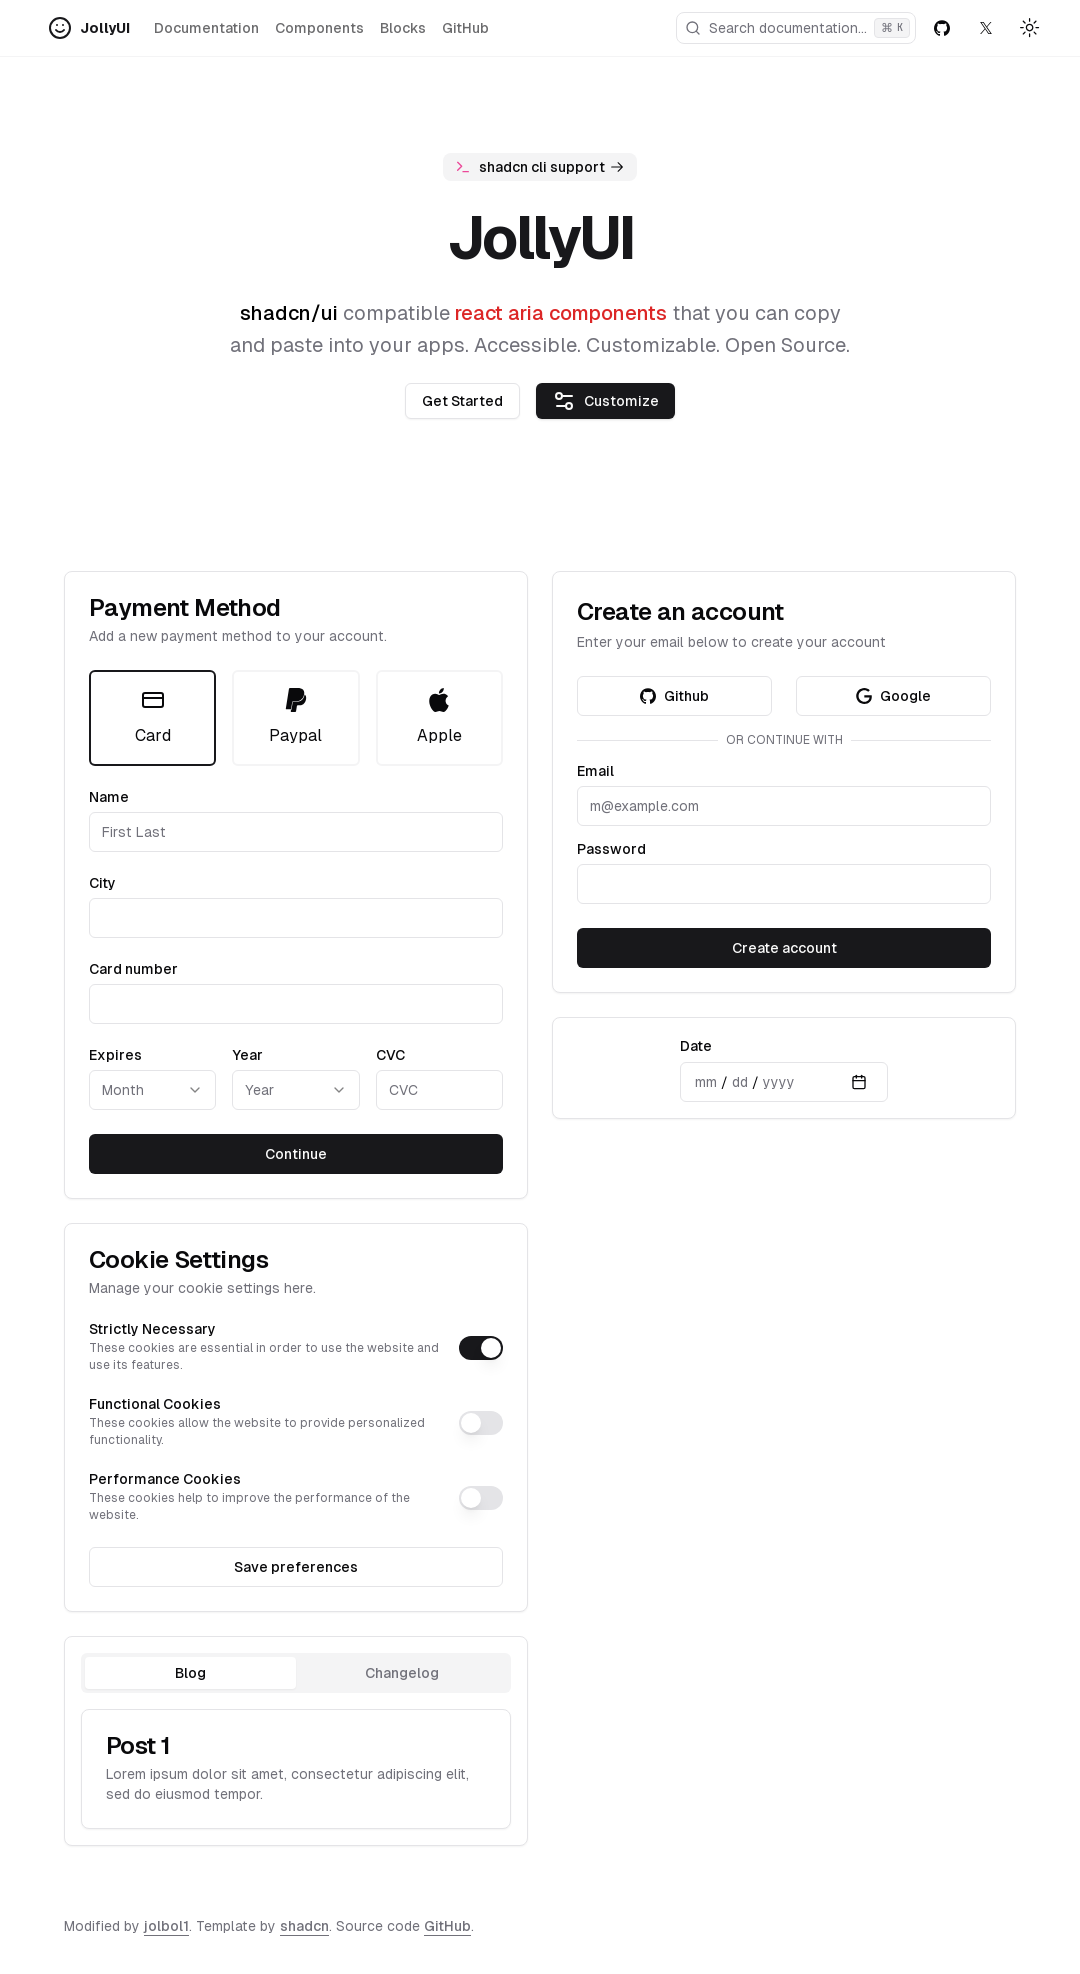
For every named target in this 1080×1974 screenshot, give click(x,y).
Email (595, 771)
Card (153, 716)
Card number (133, 969)
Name (109, 797)
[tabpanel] (296, 1769)
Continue (296, 1154)
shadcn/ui (289, 313)
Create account (784, 948)
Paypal (295, 716)
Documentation (206, 28)
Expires (115, 1055)
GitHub (465, 28)
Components (319, 28)
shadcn (304, 1926)
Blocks (403, 28)
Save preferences (296, 1567)
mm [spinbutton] (706, 1082)
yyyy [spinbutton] (779, 1082)
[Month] (152, 1090)
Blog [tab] (190, 1673)
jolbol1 (166, 1926)
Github (674, 696)
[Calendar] (859, 1082)
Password (611, 849)
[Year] (295, 1090)
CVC (390, 1055)
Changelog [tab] (402, 1673)
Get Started (462, 401)
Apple (439, 716)
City (102, 883)
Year (247, 1055)
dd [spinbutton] (740, 1082)
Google (893, 696)
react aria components (561, 313)
